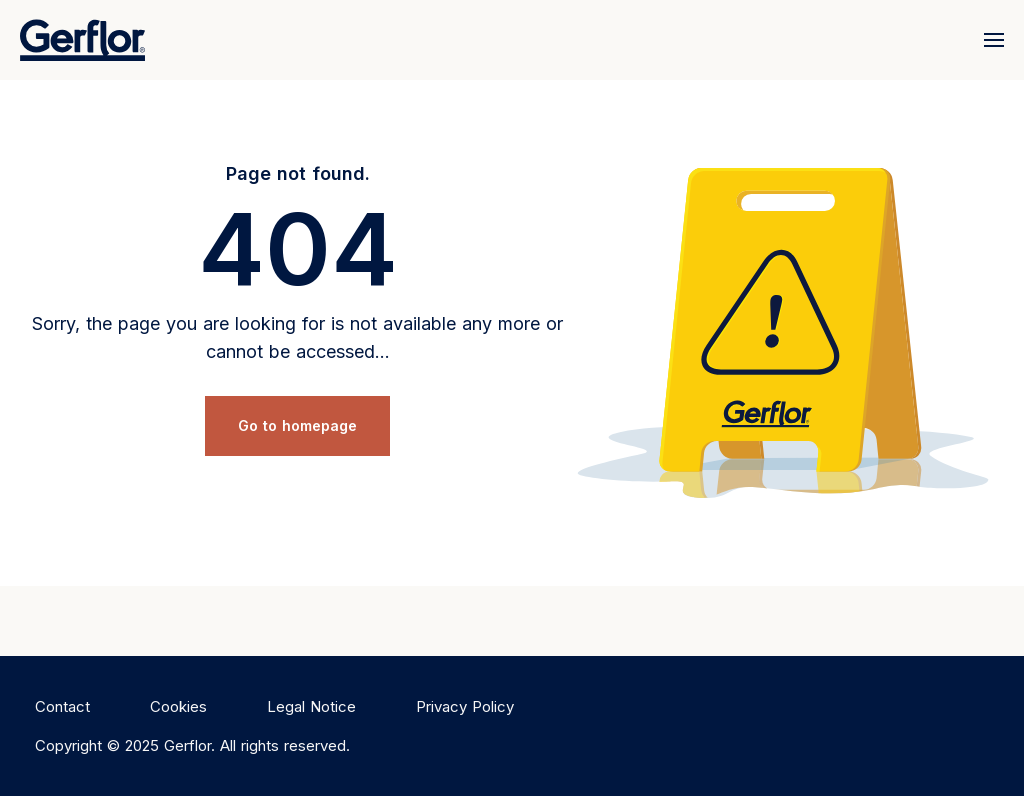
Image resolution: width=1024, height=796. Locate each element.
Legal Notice (311, 706)
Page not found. (298, 173)
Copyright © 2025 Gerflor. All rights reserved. (192, 745)
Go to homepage (297, 425)
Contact (62, 706)
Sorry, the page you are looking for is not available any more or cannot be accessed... (297, 337)
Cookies (178, 706)
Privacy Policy (465, 706)
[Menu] (989, 40)
